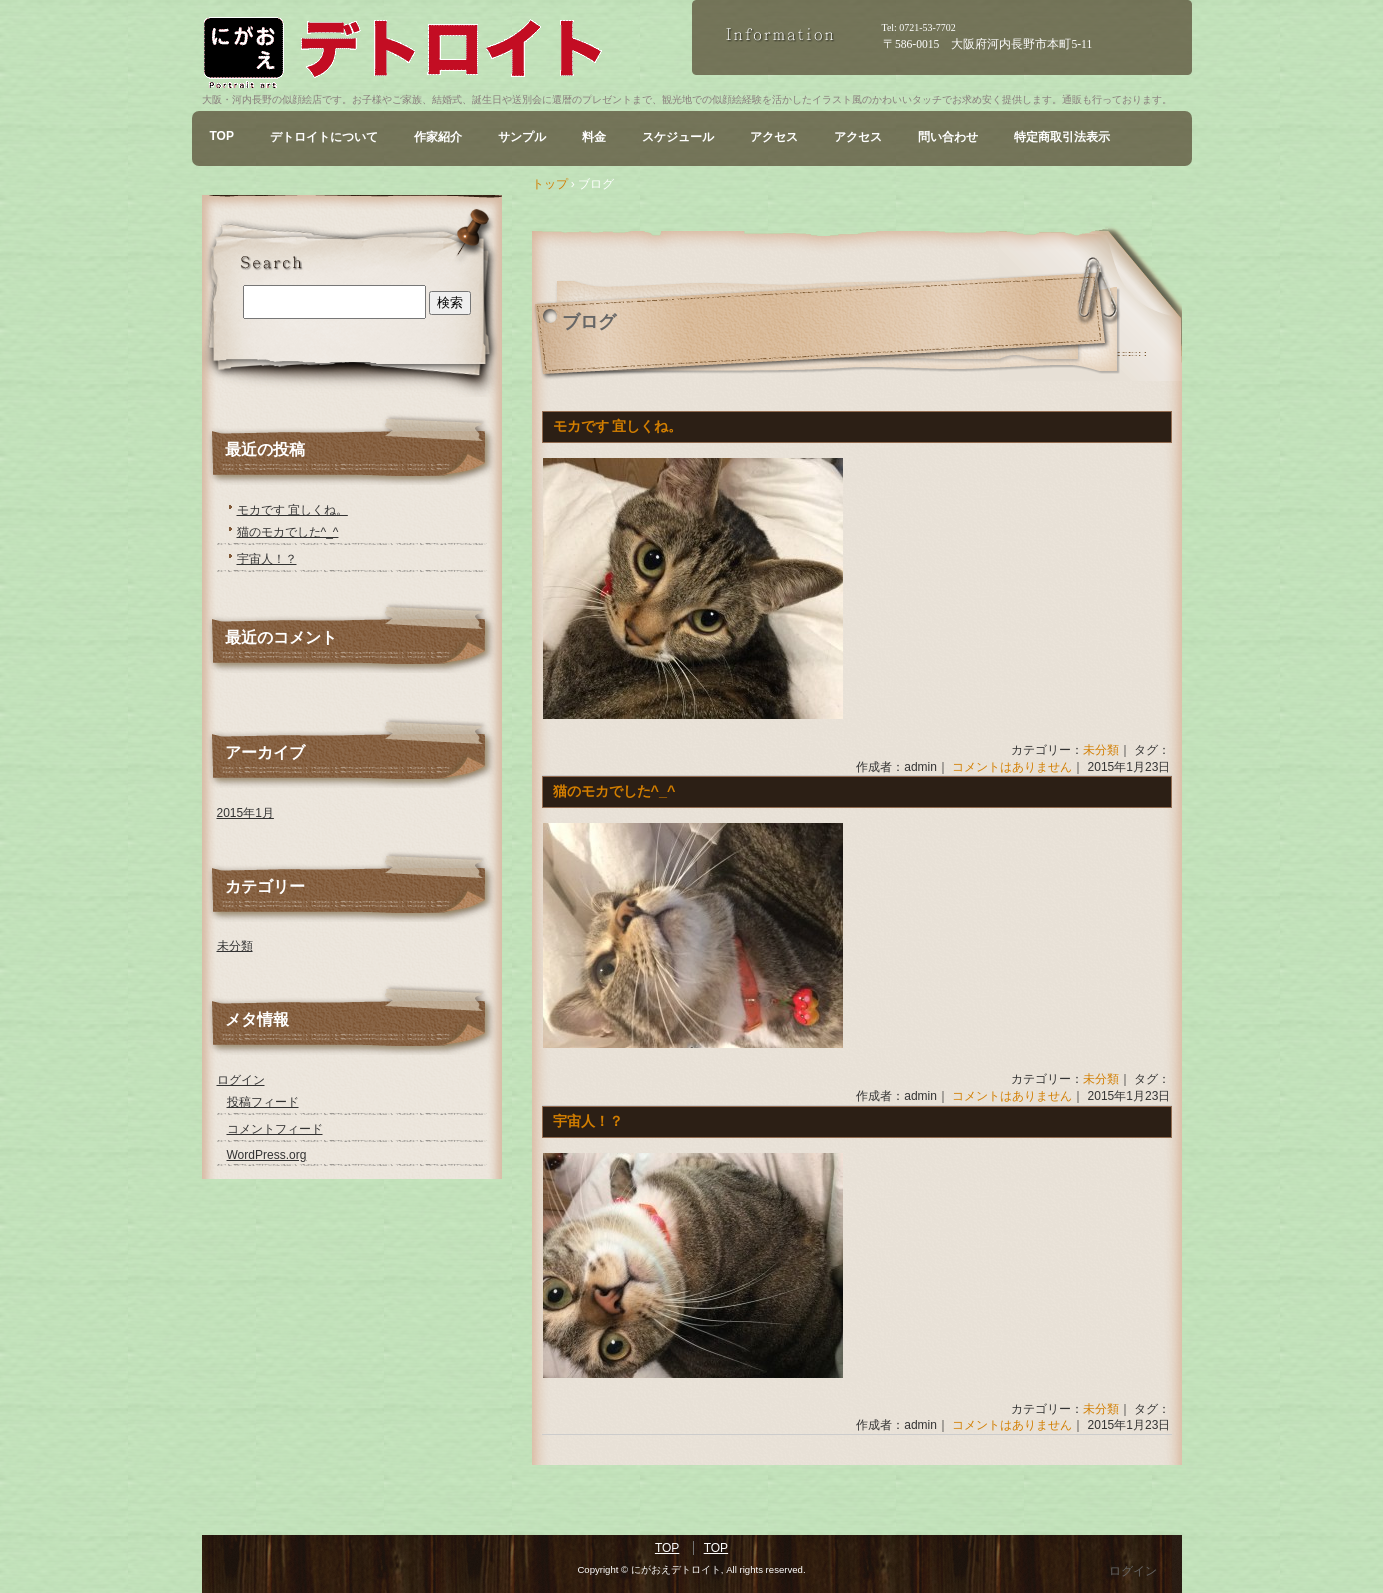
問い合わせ (948, 137)
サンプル (522, 137)
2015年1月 (245, 813)
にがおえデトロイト (447, 53)
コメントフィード (275, 1129)
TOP (222, 136)
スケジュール (678, 137)
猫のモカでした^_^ (614, 791)
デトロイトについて (324, 137)
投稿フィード (263, 1102)
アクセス (774, 137)
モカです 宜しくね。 (618, 426)
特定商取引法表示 (1062, 137)
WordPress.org (267, 1155)
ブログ (589, 322)
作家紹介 (438, 137)
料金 (594, 137)
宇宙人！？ (588, 1121)
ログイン (241, 1080)
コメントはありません (1012, 767)
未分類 (1101, 750)
